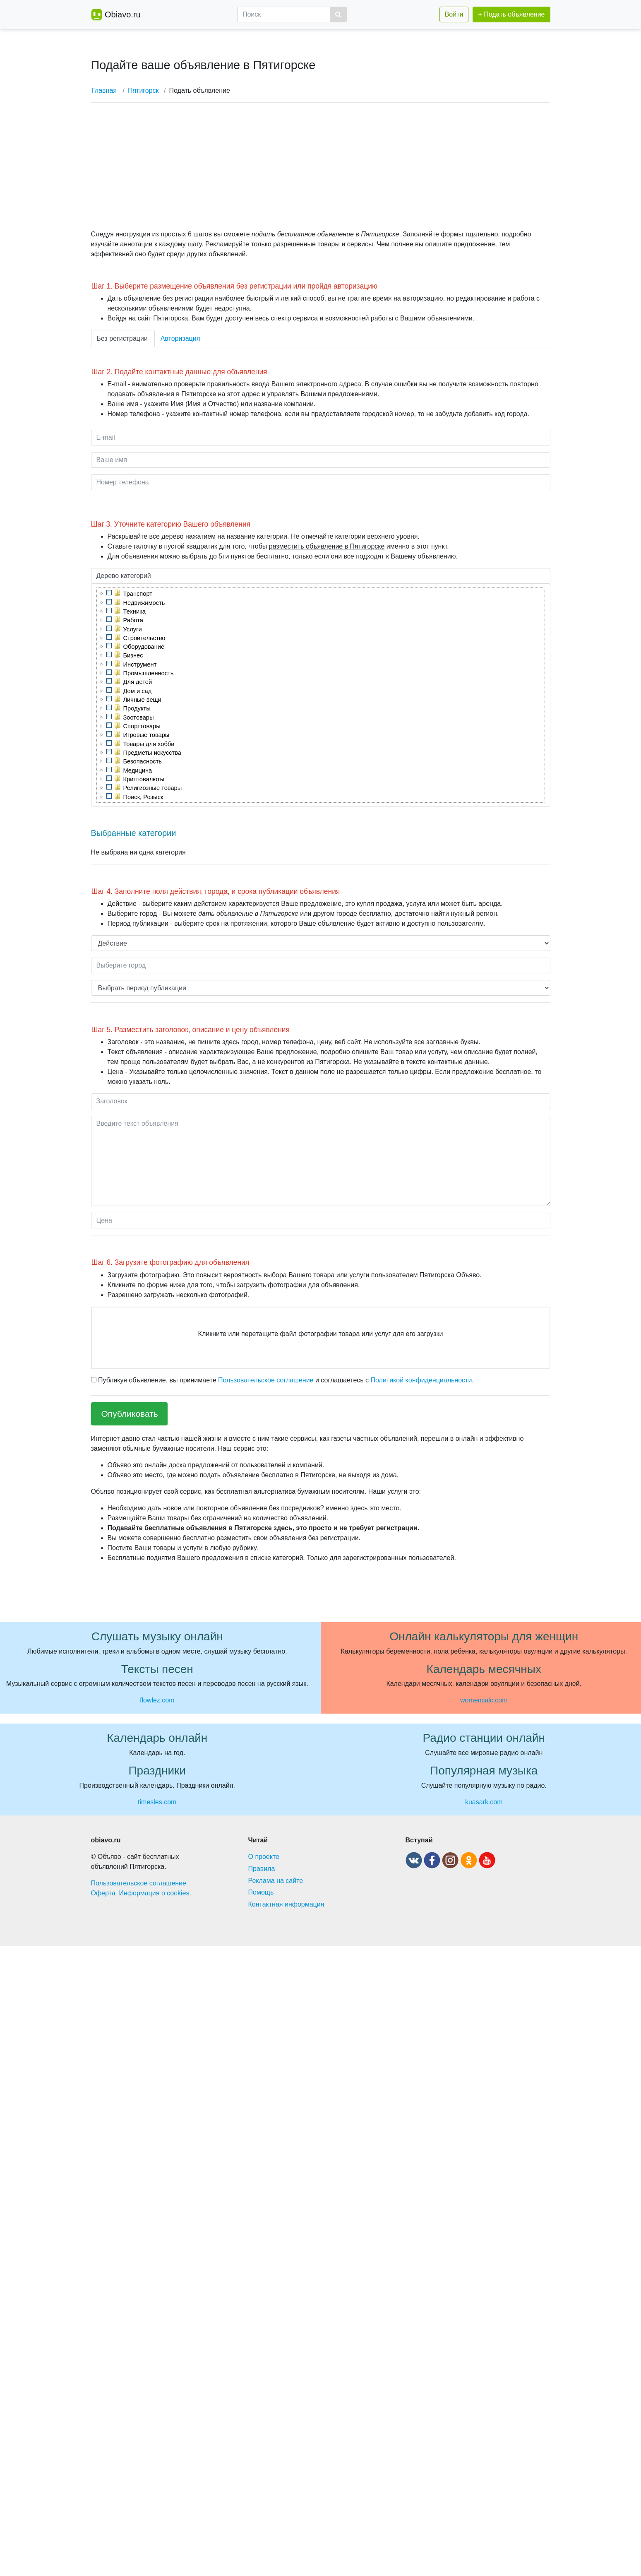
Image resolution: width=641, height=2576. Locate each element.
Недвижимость (144, 602)
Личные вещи (142, 699)
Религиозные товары (152, 788)
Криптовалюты (144, 779)
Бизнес (133, 655)
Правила (261, 1868)
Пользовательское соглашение (265, 1380)
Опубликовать (129, 1413)
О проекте (263, 1856)
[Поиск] (284, 14)
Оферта (103, 1893)
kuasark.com (484, 1802)
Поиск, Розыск (143, 797)
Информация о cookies (154, 1893)
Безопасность (142, 761)
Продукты (137, 708)
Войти (454, 14)
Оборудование (144, 646)
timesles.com (157, 1802)
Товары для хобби (149, 744)
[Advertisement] (317, 167)
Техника (134, 611)
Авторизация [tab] (180, 338)
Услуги (132, 629)
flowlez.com (157, 1700)
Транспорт (137, 593)
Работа (133, 620)
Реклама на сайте (275, 1880)
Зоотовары (138, 717)
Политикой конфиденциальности (421, 1380)
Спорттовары (142, 726)
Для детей (137, 682)
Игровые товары (146, 735)
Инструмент (140, 664)
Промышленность (148, 673)
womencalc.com (484, 1700)
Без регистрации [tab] (122, 338)
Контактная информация (286, 1904)
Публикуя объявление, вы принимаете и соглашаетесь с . (282, 1380)
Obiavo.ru (123, 14)
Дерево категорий (123, 575)
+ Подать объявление (511, 14)
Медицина (137, 770)
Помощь (261, 1892)
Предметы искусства (152, 752)
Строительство (144, 638)
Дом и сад (137, 691)
